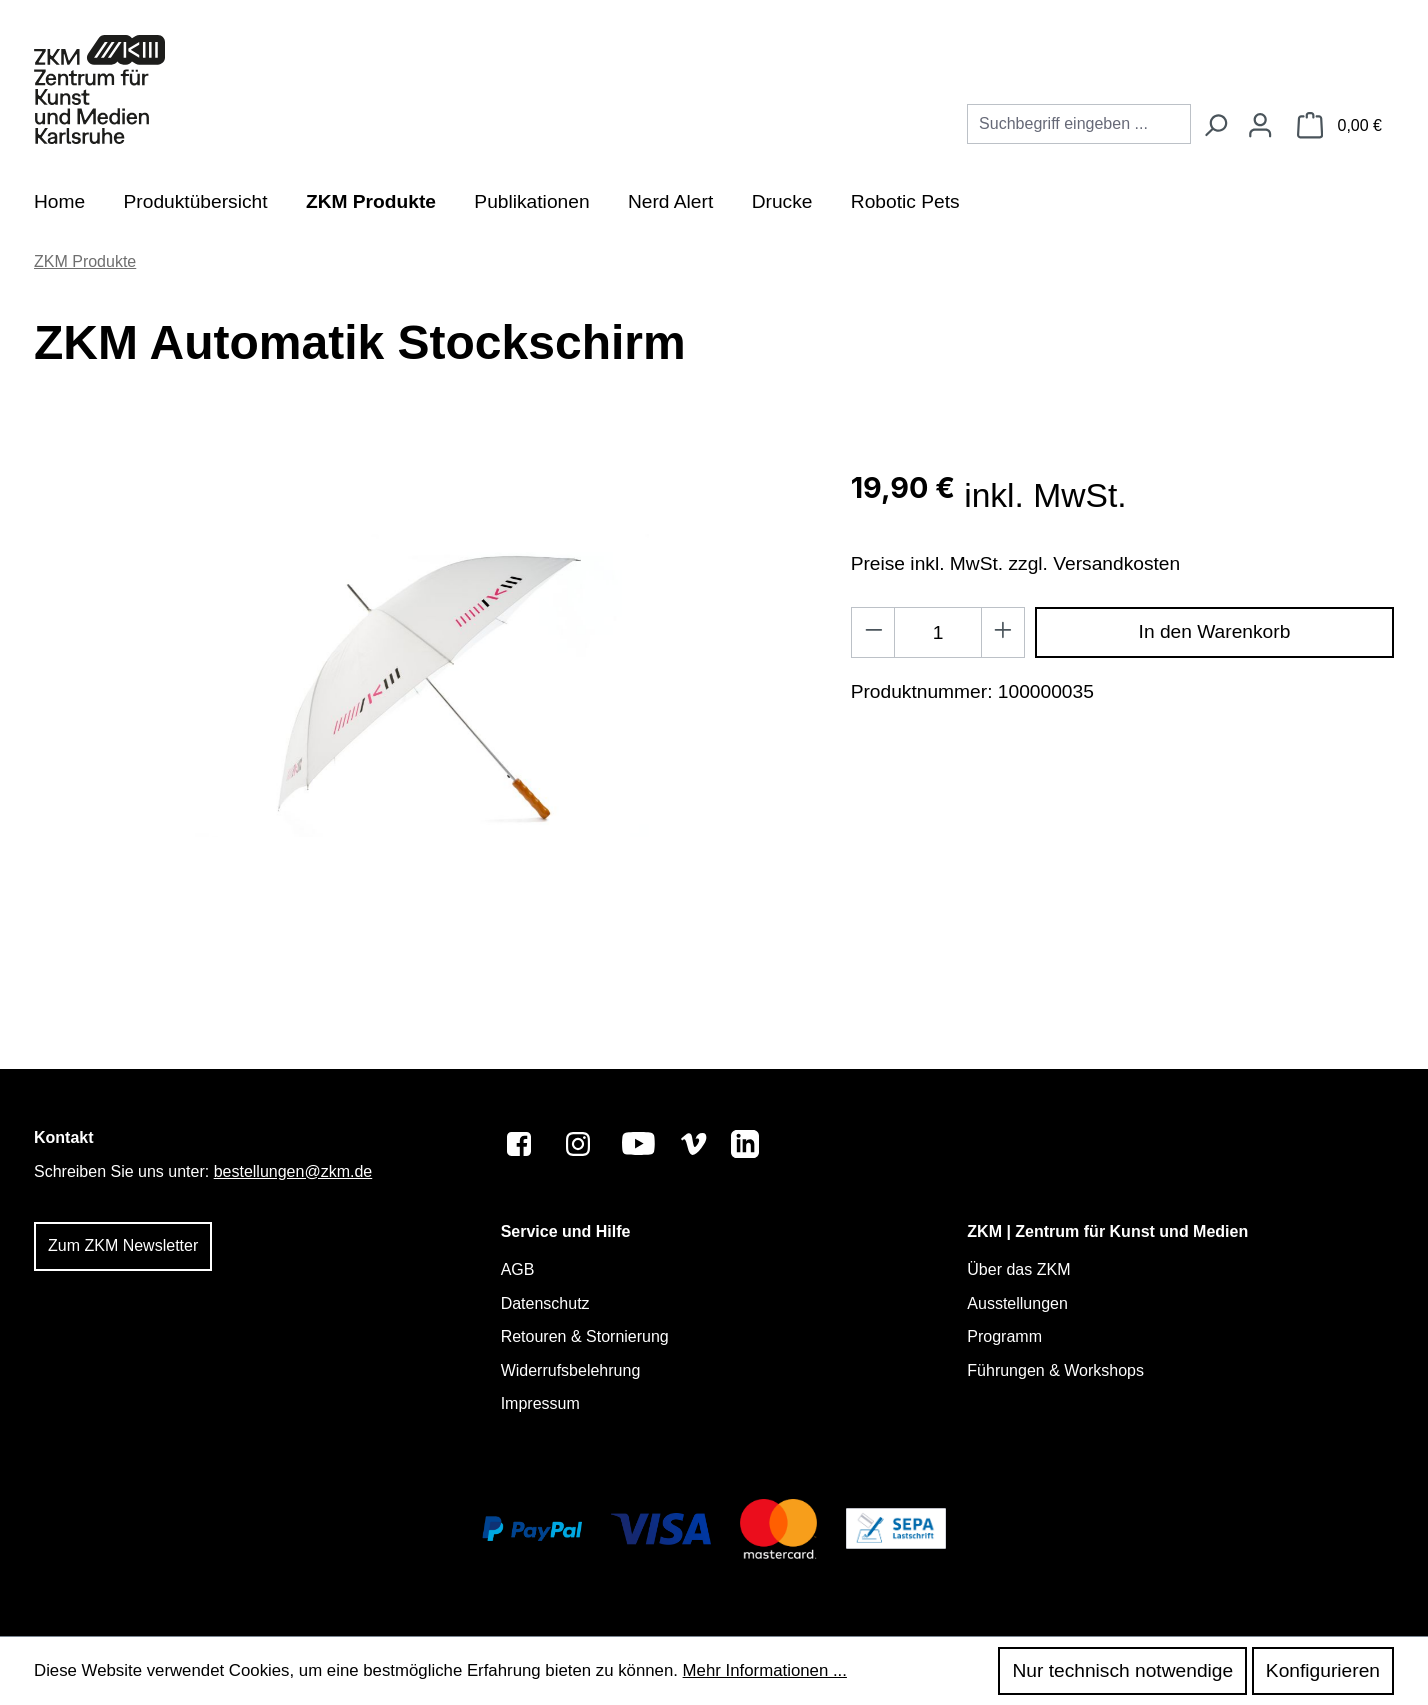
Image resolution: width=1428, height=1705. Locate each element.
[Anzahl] (937, 632)
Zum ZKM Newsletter (123, 1245)
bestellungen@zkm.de (293, 1171)
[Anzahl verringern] (873, 632)
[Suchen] (1215, 126)
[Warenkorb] (1339, 126)
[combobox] (1079, 124)
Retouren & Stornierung (585, 1336)
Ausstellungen (1017, 1303)
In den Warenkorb (1215, 631)
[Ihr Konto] (1260, 126)
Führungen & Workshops (1055, 1370)
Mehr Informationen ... (765, 1670)
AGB (518, 1269)
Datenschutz (545, 1303)
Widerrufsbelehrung (571, 1370)
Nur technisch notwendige (1122, 1670)
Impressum (540, 1403)
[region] (422, 686)
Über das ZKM (1018, 1269)
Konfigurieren (1323, 1670)
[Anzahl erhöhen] (1003, 632)
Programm (1004, 1336)
